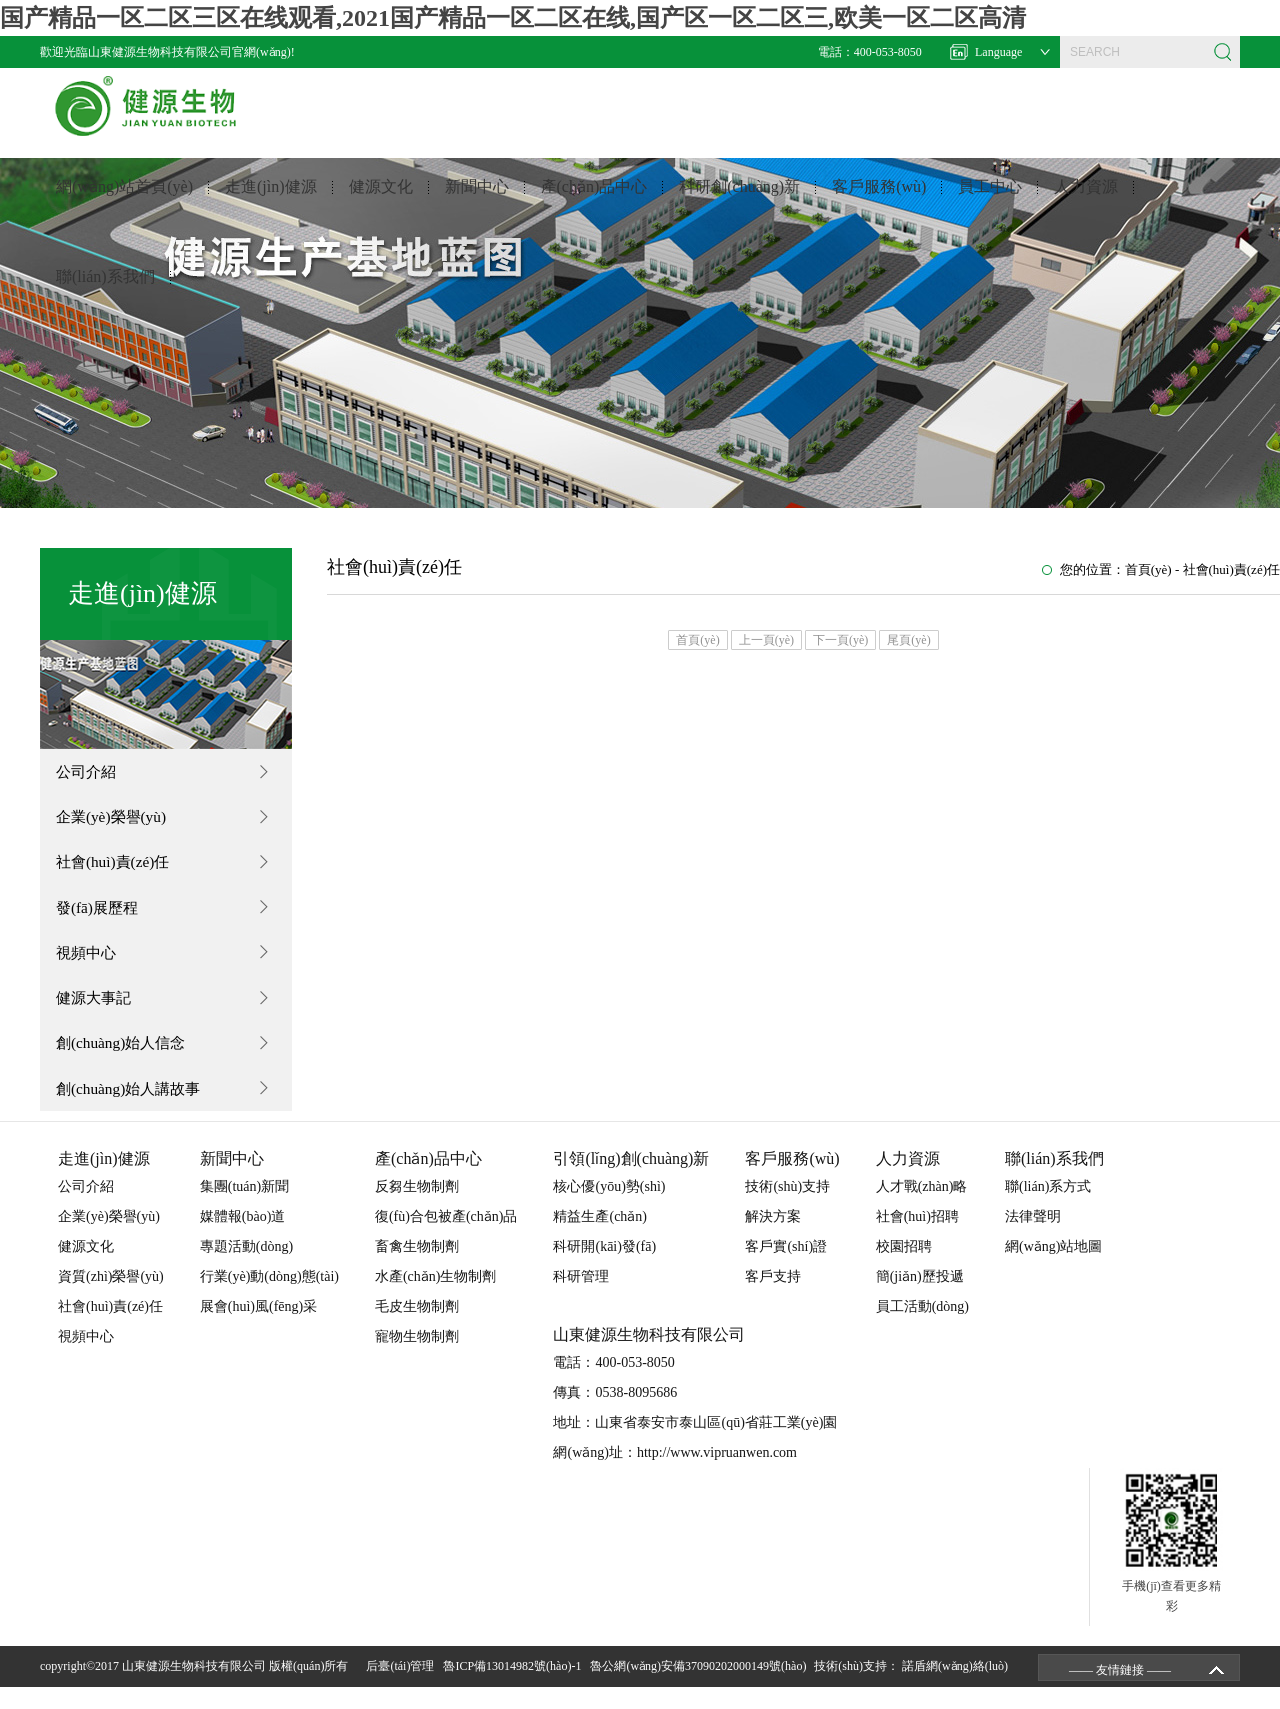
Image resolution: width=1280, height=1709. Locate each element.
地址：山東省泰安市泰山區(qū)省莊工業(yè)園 (695, 1444)
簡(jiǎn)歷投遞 (920, 1298)
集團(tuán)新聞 (244, 1208)
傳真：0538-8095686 (615, 1414)
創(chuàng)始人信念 (127, 1060)
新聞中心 (477, 202)
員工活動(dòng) (922, 1328)
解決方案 (773, 1238)
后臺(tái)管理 (403, 1688)
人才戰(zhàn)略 (922, 1208)
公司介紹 (91, 772)
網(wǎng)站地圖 (1053, 1268)
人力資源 (1086, 202)
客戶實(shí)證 (786, 1268)
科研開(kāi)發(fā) (604, 1268)
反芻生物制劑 (417, 1208)
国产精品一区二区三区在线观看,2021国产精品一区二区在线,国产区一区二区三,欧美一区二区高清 (513, 18)
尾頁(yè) (908, 640)
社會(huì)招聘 (917, 1238)
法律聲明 (1033, 1238)
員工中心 (990, 202)
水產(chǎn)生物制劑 (436, 1298)
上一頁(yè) (766, 640)
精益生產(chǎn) (600, 1238)
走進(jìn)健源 (271, 202)
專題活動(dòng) (246, 1268)
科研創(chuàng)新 (739, 202)
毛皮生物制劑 (417, 1328)
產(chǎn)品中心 (594, 202)
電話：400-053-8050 (870, 52)
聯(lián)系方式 (1048, 1208)
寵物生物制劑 (417, 1358)
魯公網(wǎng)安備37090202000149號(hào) (701, 1688)
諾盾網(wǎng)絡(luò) (955, 1688)
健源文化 (381, 202)
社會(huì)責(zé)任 (119, 868)
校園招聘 (904, 1268)
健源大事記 (99, 1012)
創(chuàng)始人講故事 (135, 1108)
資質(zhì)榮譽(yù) (111, 1298)
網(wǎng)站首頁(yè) (124, 202)
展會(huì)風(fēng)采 (258, 1328)
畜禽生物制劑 (417, 1268)
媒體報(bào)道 (243, 1238)
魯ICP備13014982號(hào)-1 (515, 1688)
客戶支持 (773, 1298)
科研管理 (581, 1298)
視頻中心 (91, 964)
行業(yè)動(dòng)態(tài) (269, 1298)
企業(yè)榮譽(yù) (117, 820)
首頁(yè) (1148, 569)
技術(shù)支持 (787, 1208)
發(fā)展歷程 (102, 916)
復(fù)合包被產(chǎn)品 (446, 1238)
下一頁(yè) (840, 640)
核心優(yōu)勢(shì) (609, 1208)
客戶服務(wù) (879, 202)
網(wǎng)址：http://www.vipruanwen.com (675, 1474)
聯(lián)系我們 (105, 292)
